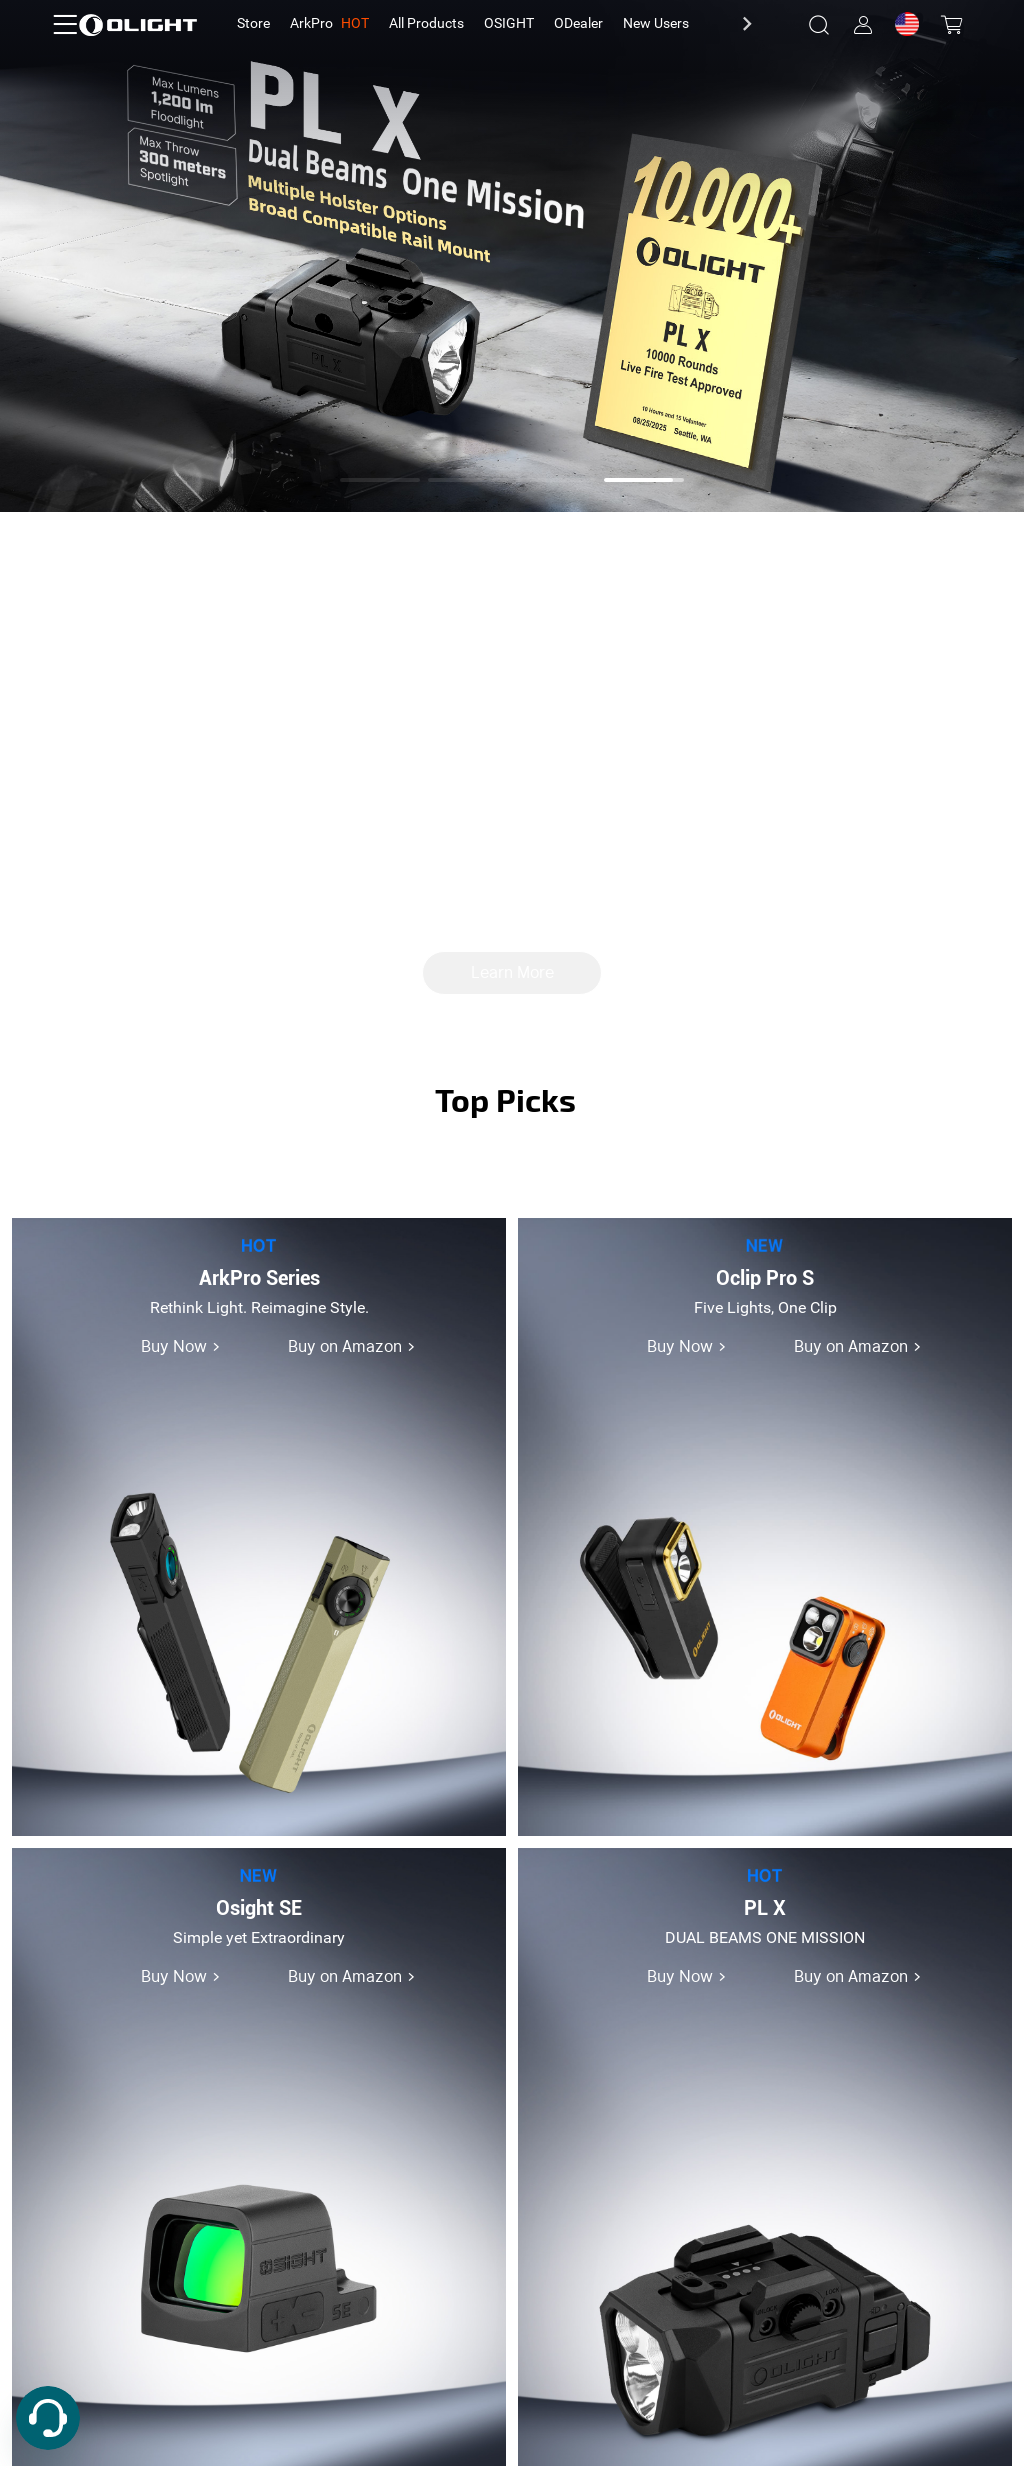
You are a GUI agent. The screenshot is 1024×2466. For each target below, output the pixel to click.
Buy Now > (181, 1346)
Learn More (512, 973)
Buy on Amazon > (352, 1346)
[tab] (253, 24)
